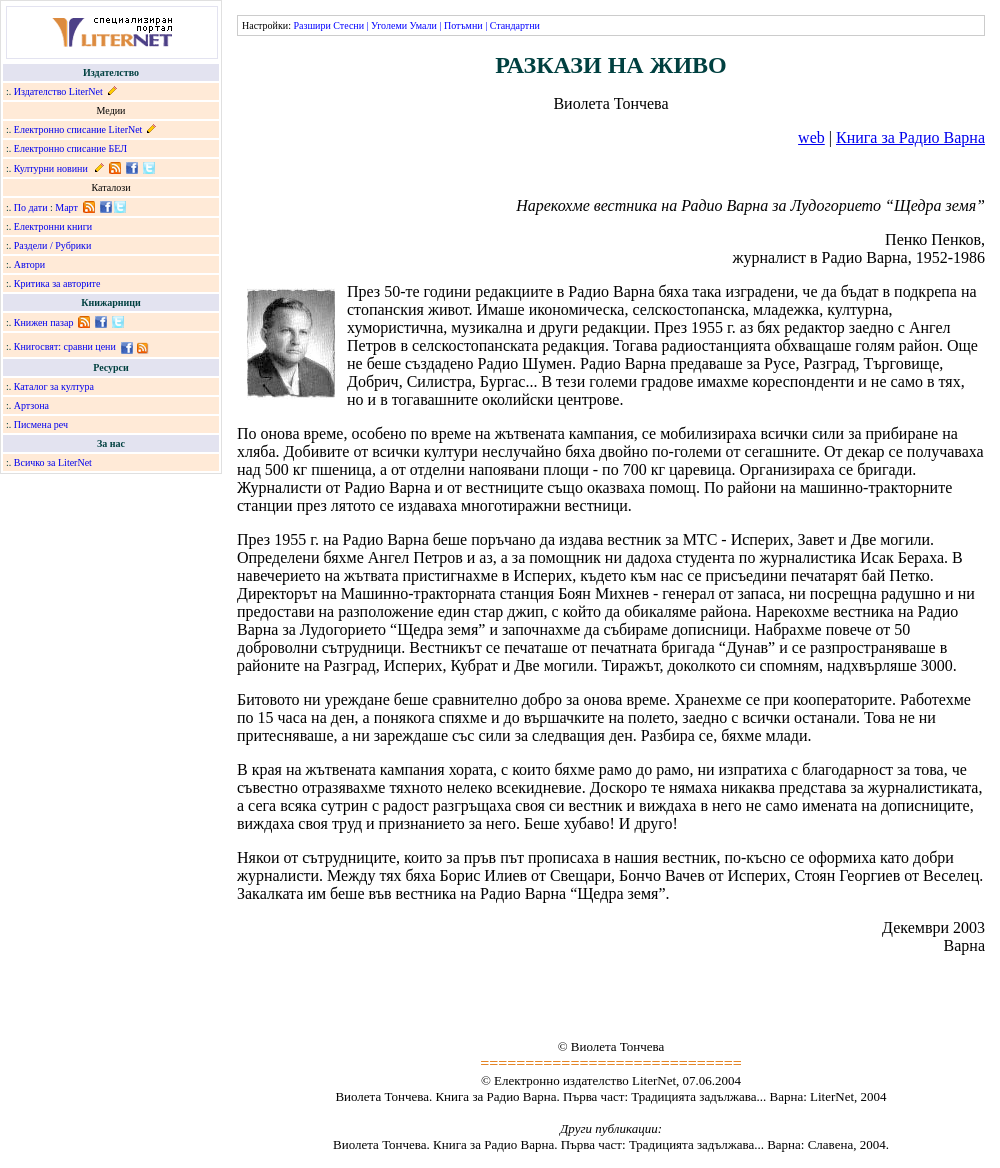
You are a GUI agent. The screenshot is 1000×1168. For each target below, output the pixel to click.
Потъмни (463, 25)
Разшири (311, 25)
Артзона (31, 405)
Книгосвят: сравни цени (65, 346)
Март (66, 207)
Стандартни (515, 25)
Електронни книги (53, 226)
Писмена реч (41, 424)
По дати (31, 207)
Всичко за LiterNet (53, 462)
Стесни (348, 25)
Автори (29, 264)
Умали (423, 25)
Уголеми (389, 25)
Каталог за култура (54, 386)
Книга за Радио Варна (910, 137)
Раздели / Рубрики (53, 245)
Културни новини (51, 168)
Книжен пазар (44, 322)
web (811, 137)
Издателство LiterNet (58, 91)
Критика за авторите (57, 283)
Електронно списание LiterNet (78, 129)
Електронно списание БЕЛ (70, 148)
